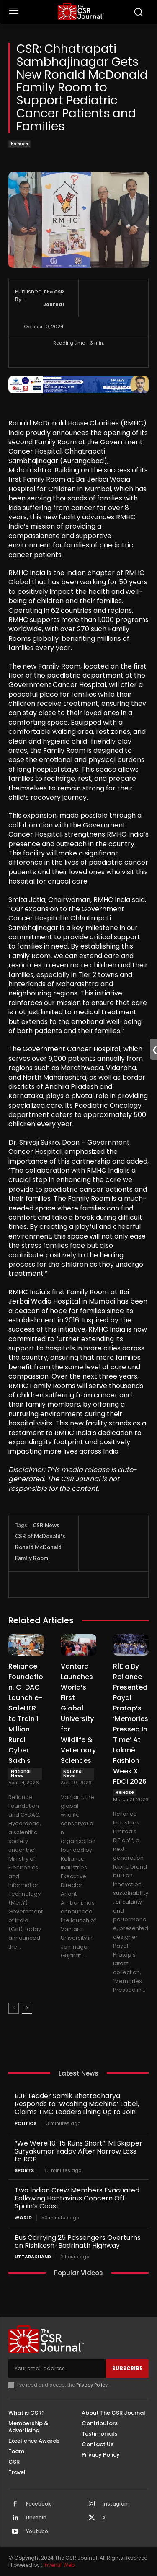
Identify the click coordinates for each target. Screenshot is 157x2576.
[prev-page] (13, 2008)
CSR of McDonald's (40, 1536)
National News (21, 1773)
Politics (25, 2123)
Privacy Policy (92, 2385)
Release (19, 144)
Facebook (38, 2504)
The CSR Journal (53, 298)
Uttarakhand (33, 2257)
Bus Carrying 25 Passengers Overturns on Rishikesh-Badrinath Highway (78, 2241)
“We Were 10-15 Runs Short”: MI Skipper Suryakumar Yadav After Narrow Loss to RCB (78, 2151)
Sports (24, 2170)
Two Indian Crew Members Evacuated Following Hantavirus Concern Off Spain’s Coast (77, 2198)
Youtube (37, 2531)
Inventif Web (59, 2564)
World (23, 2218)
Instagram (116, 2504)
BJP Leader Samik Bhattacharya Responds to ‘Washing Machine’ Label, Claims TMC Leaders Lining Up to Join (77, 2104)
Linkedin (36, 2517)
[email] (57, 2368)
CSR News (46, 1525)
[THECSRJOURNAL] (80, 11)
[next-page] (27, 2008)
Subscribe (127, 2368)
